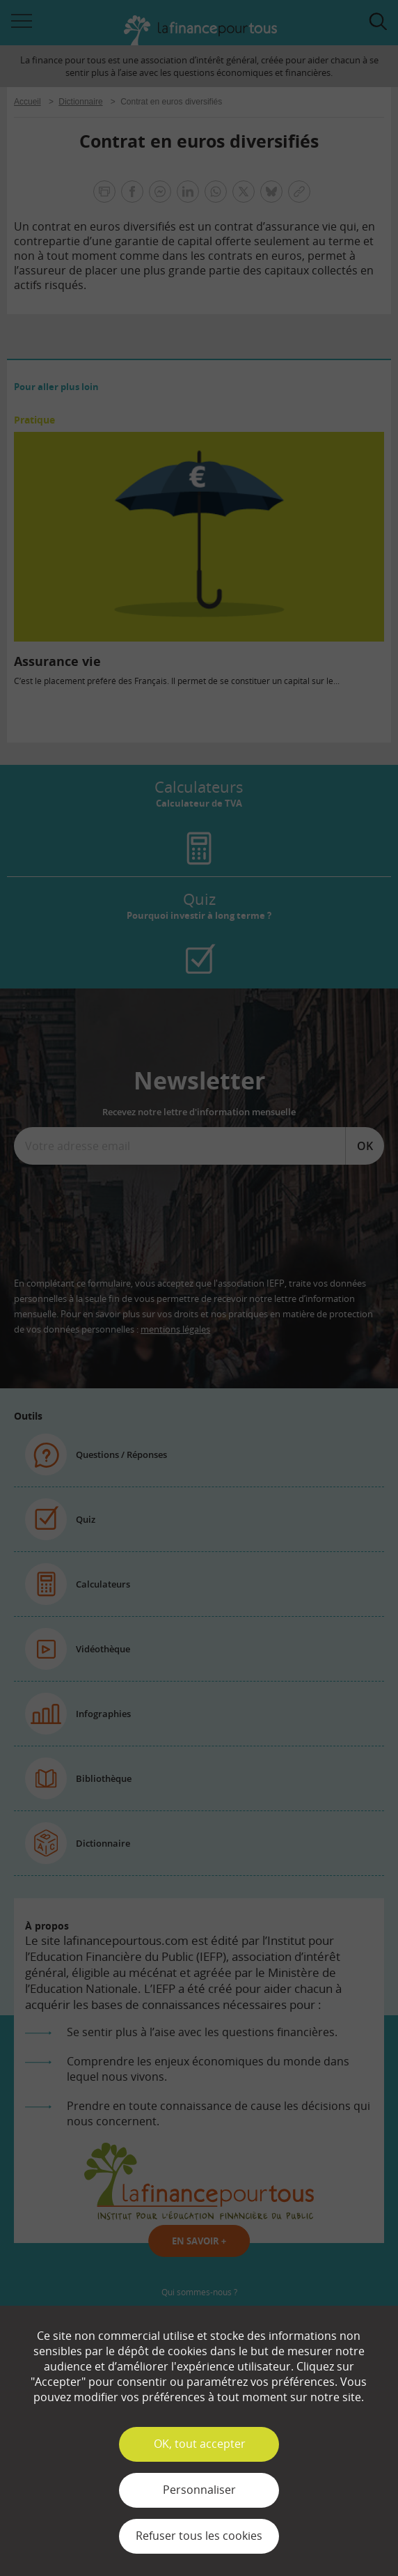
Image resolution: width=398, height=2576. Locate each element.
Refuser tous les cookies (199, 2535)
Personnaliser (199, 2489)
